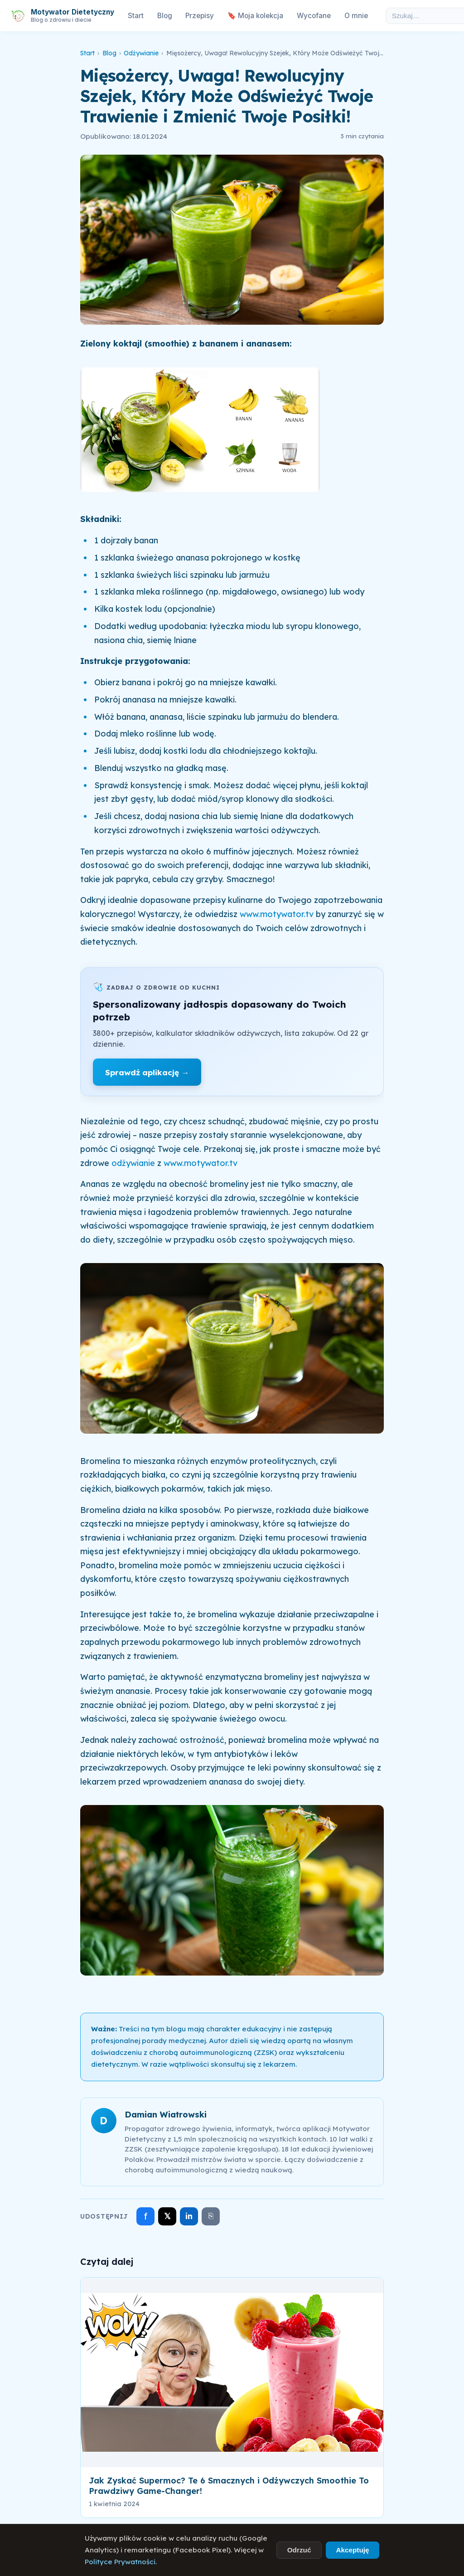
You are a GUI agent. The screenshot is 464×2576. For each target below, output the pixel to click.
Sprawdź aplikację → (147, 1072)
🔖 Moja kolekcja (255, 15)
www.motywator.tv (278, 914)
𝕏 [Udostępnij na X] (167, 2216)
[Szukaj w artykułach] (422, 16)
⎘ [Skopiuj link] (210, 2215)
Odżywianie (141, 53)
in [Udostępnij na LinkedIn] (189, 2216)
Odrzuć (299, 2550)
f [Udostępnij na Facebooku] (145, 2216)
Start (136, 15)
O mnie (356, 15)
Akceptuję (352, 2550)
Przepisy (199, 15)
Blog (164, 15)
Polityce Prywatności (120, 2561)
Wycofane (314, 15)
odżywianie (133, 1163)
